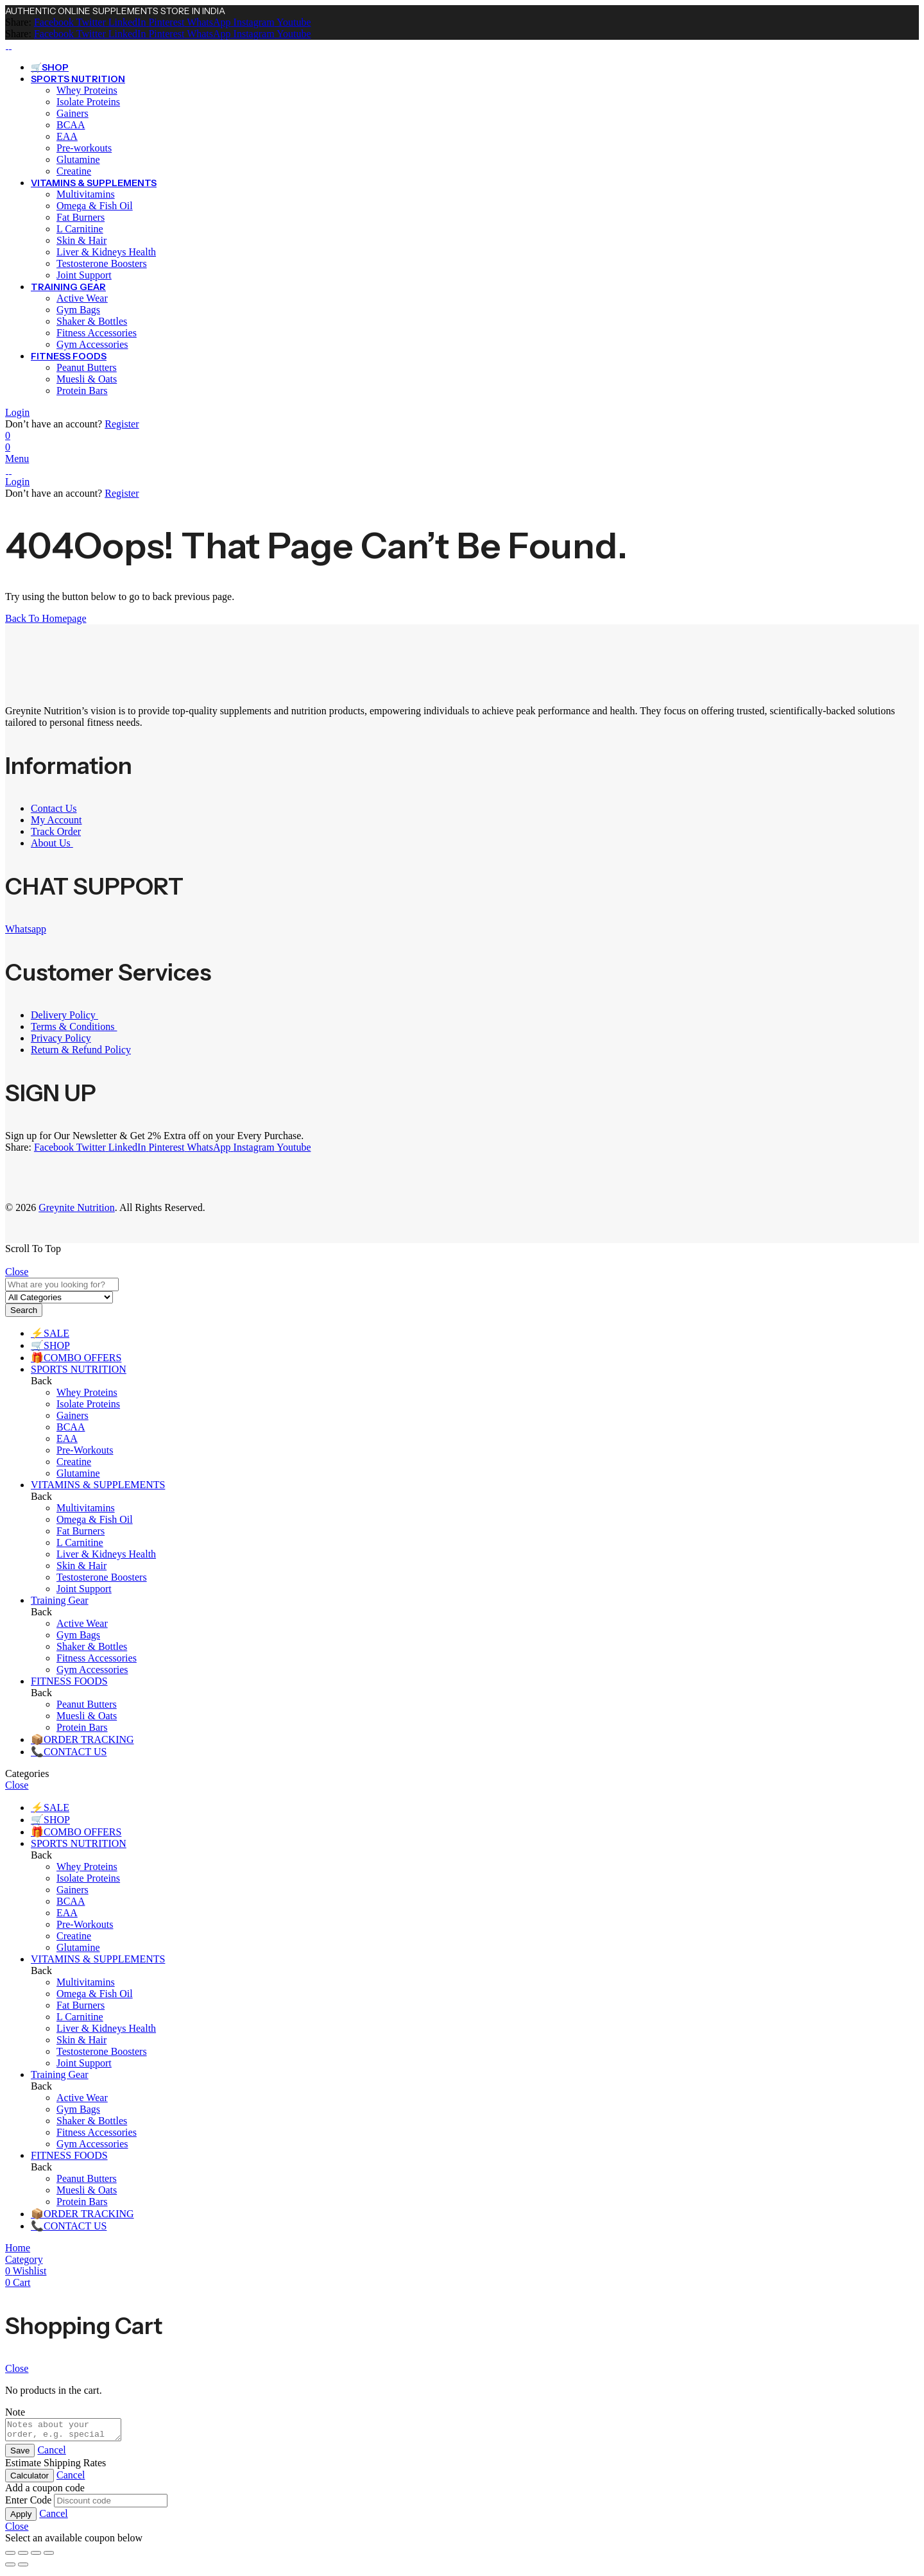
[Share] (36, 2557)
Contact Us (54, 808)
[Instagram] (253, 22)
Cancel (51, 2453)
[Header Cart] (462, 447)
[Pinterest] (165, 22)
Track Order (56, 831)
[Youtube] (293, 22)
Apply (20, 2518)
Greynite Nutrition (76, 1207)
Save (20, 2454)
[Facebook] (54, 22)
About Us (52, 842)
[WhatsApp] (207, 22)
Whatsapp (25, 928)
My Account (56, 819)
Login (17, 412)
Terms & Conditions (74, 1026)
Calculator (29, 2479)
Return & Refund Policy (81, 1049)
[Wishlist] (7, 435)
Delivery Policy (64, 1014)
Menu (17, 458)
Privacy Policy (61, 1038)
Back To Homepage (46, 618)
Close (16, 1271)
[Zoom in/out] (10, 2557)
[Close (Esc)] (49, 2557)
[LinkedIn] (126, 22)
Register (122, 423)
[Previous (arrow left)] (10, 2568)
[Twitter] (90, 22)
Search (23, 1310)
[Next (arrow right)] (23, 2568)
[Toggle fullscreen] (23, 2557)
